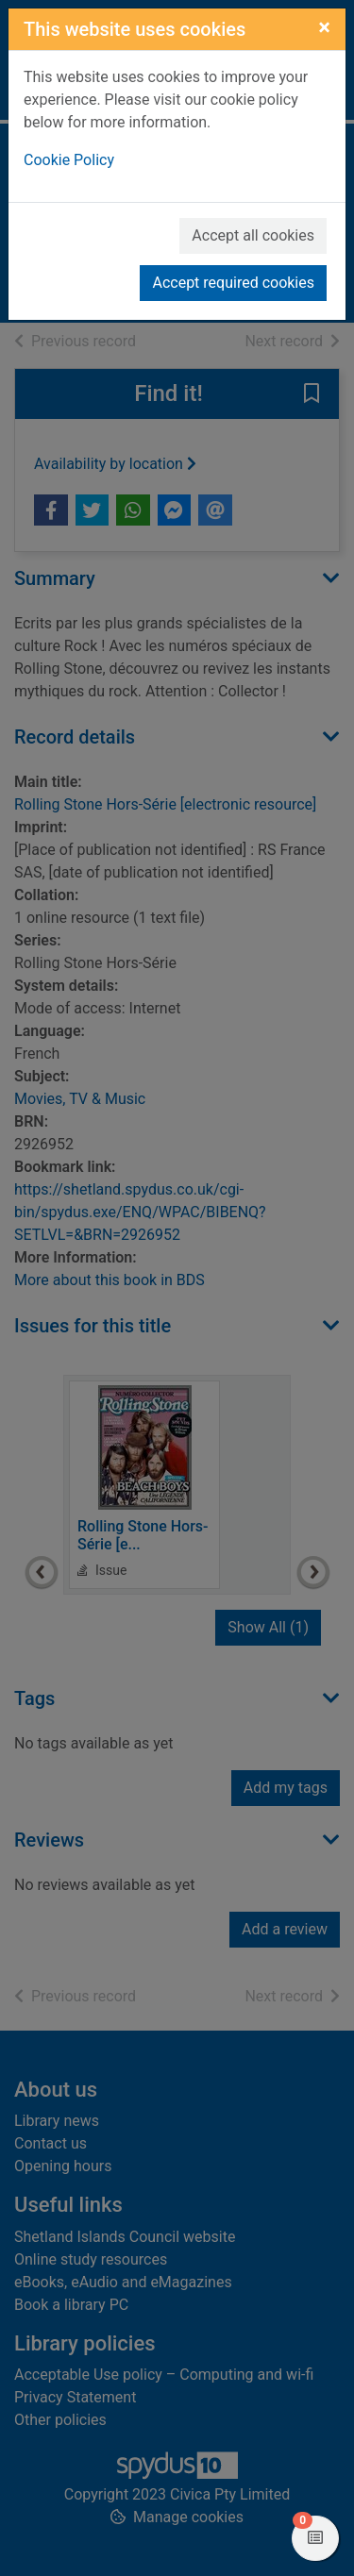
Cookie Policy (69, 160)
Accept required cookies (233, 283)
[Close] (324, 27)
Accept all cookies (253, 235)
